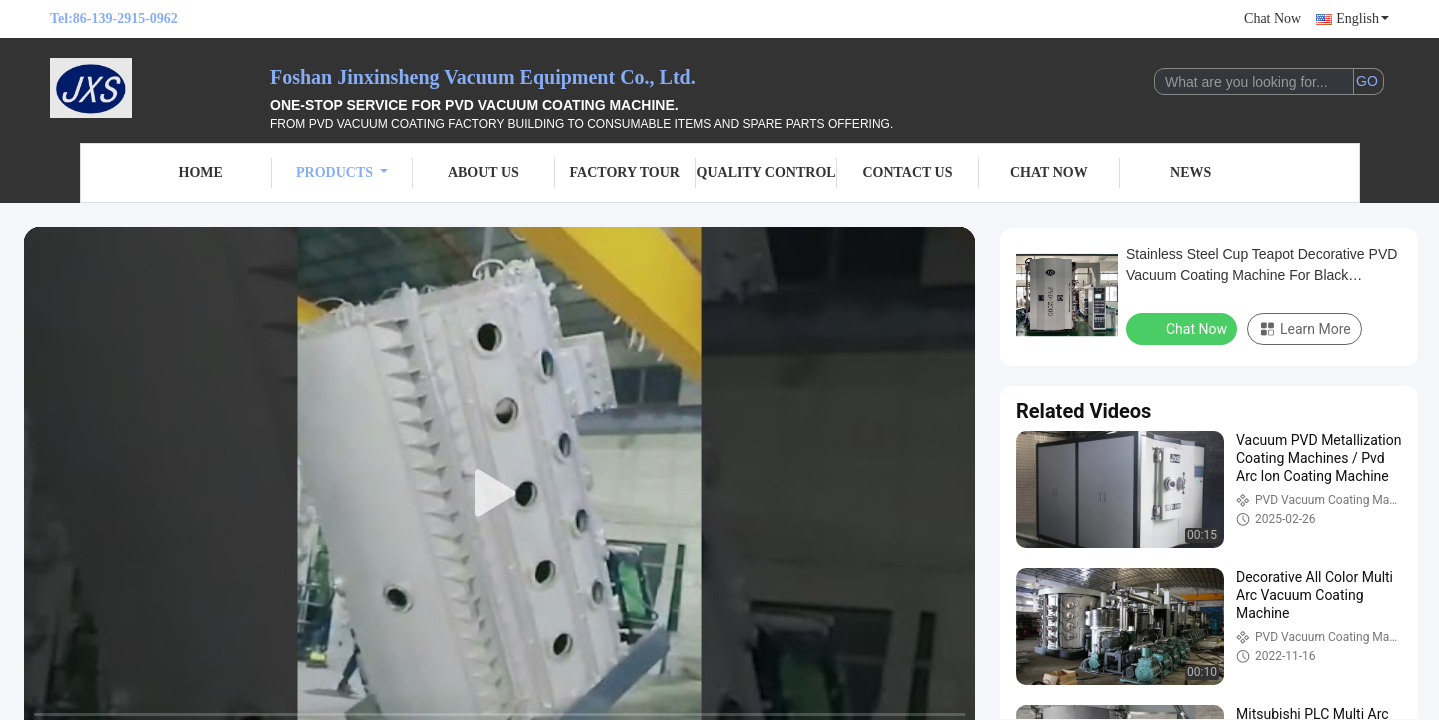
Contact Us (907, 172)
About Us (483, 172)
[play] (500, 494)
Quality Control (766, 172)
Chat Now (1272, 18)
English (1362, 18)
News (1190, 172)
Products (342, 172)
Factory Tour (625, 172)
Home (201, 172)
